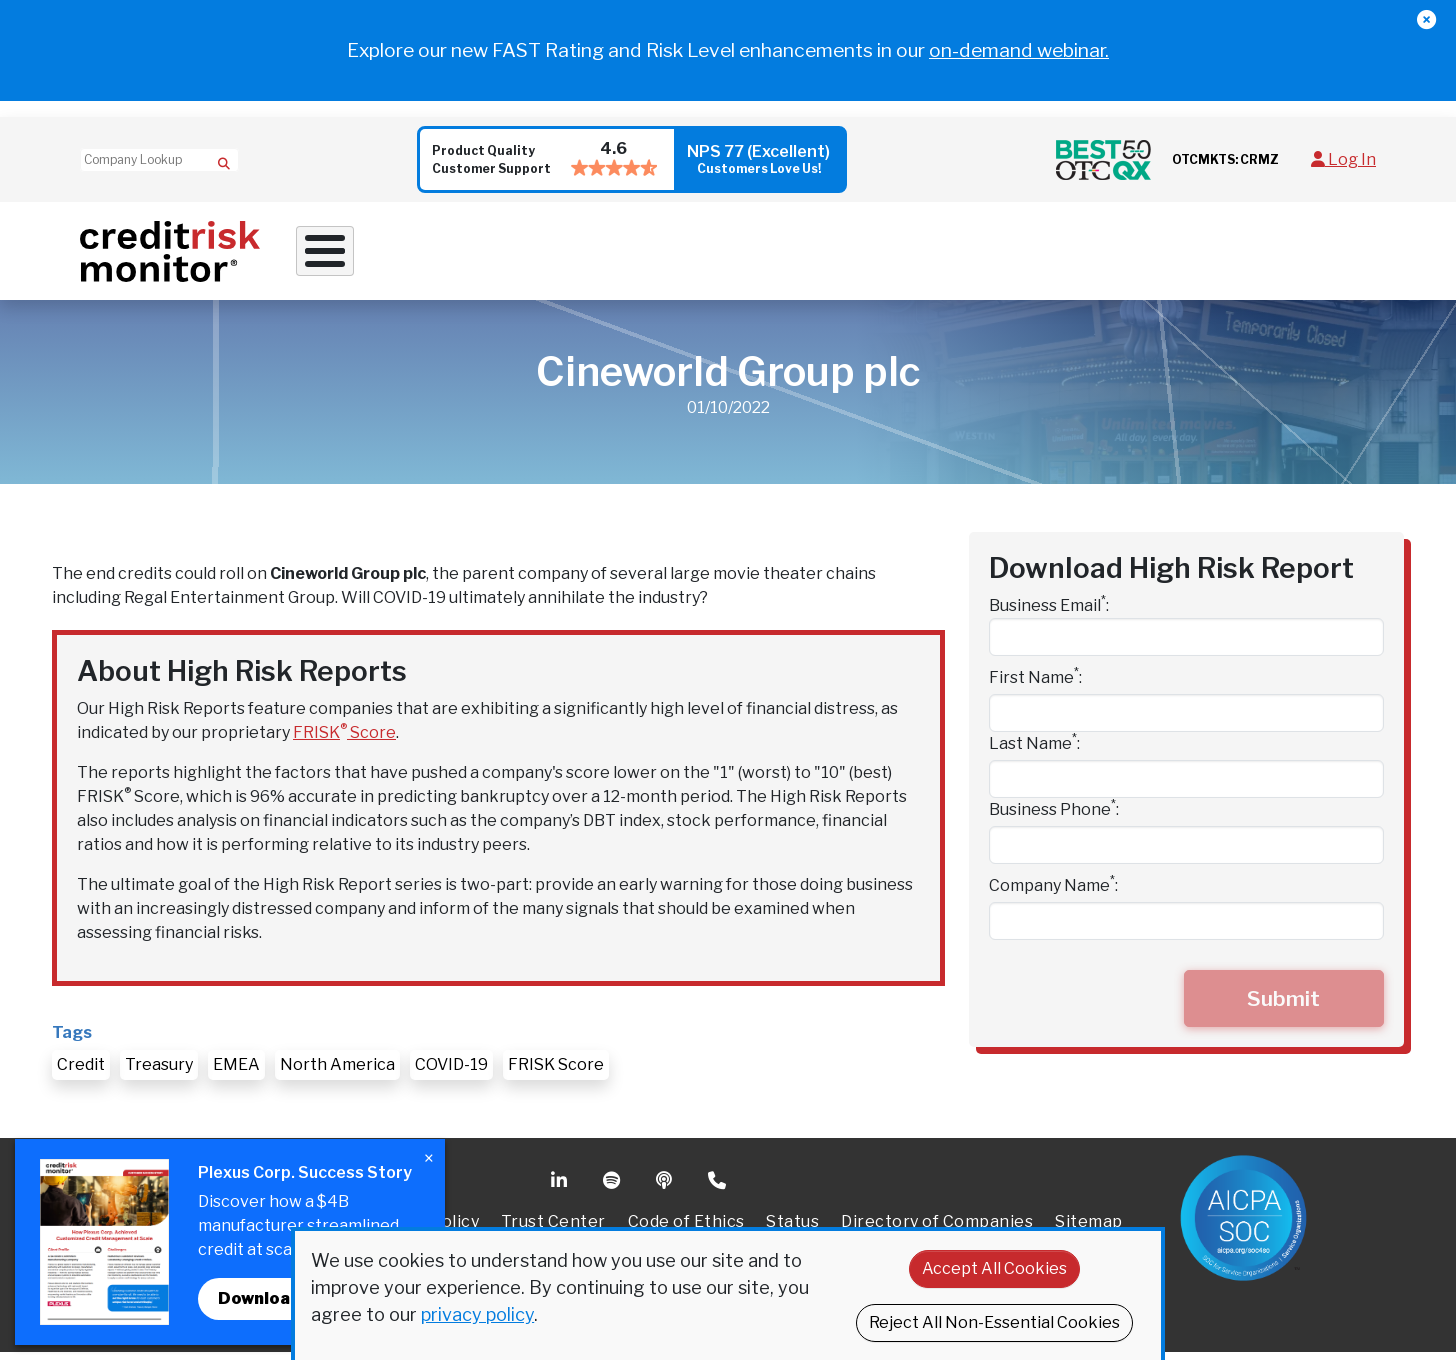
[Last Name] (1186, 787)
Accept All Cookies (994, 1268)
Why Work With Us (388, 253)
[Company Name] (1186, 929)
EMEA (236, 1072)
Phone (718, 1189)
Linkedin (561, 1189)
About (1099, 253)
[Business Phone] (1186, 853)
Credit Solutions (583, 253)
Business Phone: (1054, 816)
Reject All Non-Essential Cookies (994, 1322)
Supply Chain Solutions (794, 253)
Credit (81, 1072)
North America (337, 1072)
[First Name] (1186, 721)
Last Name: (1034, 750)
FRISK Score (344, 740)
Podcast (666, 1189)
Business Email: (1049, 612)
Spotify (613, 1189)
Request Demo (1308, 254)
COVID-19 (451, 1072)
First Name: (1035, 684)
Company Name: (1053, 892)
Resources (981, 253)
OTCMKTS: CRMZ (1225, 159)
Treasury (159, 1072)
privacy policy (477, 1314)
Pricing (1199, 253)
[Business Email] (1186, 645)
